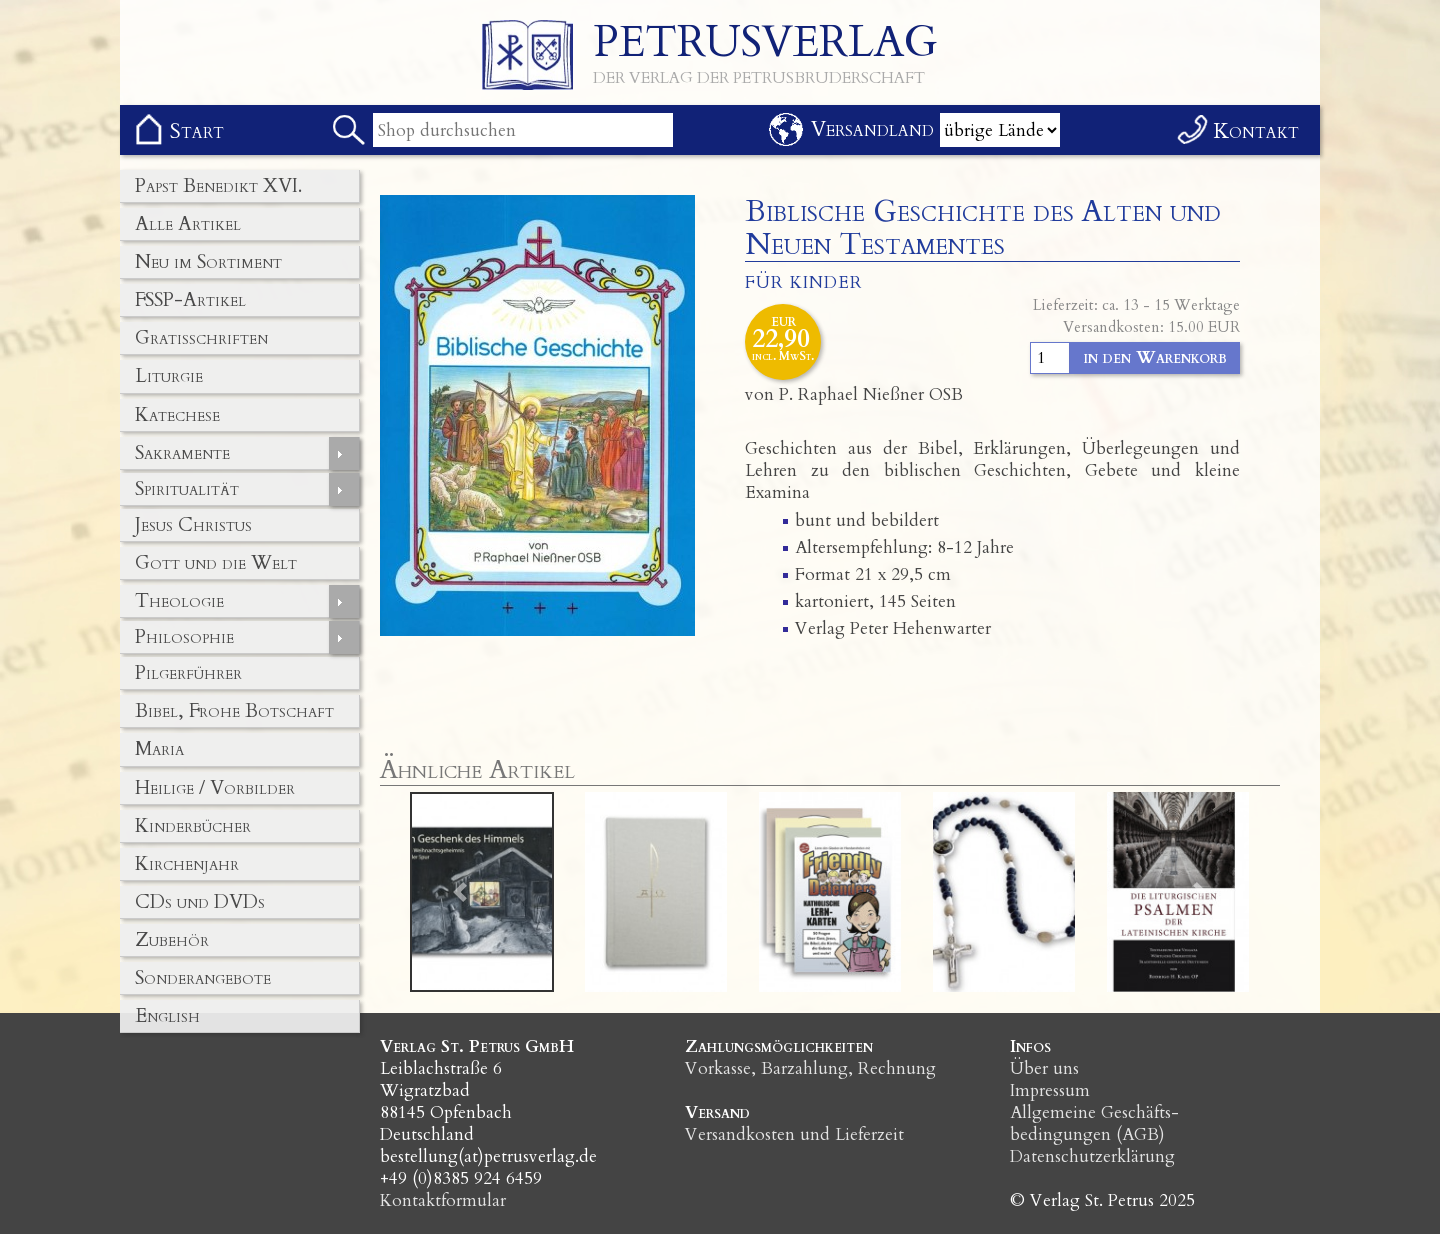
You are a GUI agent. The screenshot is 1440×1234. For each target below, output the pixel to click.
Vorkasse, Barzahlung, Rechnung (810, 1068)
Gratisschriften (201, 338)
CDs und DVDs (200, 902)
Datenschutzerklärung (1092, 1156)
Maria (159, 749)
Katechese (177, 415)
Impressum (1050, 1090)
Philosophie (184, 637)
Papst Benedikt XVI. (218, 186)
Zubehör (172, 940)
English (167, 1016)
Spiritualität (187, 489)
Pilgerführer (188, 673)
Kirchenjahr (187, 864)
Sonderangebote (203, 978)
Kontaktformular (443, 1200)
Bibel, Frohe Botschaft (234, 711)
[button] (460, 892)
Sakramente (182, 453)
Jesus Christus (193, 525)
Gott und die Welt (216, 563)
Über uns (1044, 1068)
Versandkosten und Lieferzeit (794, 1134)
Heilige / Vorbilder (215, 788)
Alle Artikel (188, 224)
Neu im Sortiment (208, 262)
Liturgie (169, 376)
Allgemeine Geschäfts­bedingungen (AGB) (1094, 1123)
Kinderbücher (193, 826)
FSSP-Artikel (190, 300)
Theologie (179, 601)
